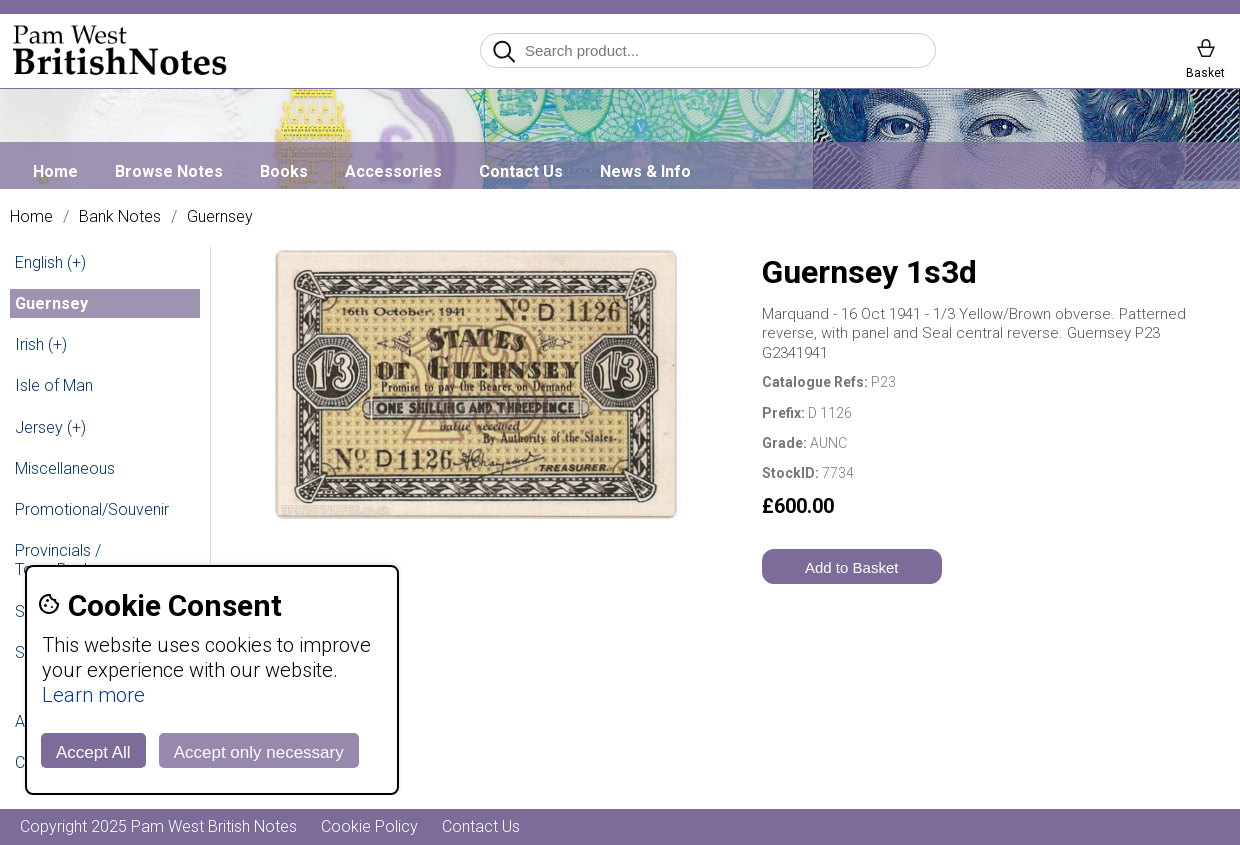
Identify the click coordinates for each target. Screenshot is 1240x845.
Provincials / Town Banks (58, 560)
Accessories (393, 171)
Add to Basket (851, 567)
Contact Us (521, 171)
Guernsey (220, 217)
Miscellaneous (65, 468)
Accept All (93, 752)
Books (284, 171)
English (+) (50, 262)
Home (55, 171)
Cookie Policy (369, 826)
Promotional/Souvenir (92, 509)
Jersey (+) (50, 427)
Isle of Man (54, 385)
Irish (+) (41, 344)
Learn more (93, 695)
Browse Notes (169, 171)
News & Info (645, 171)
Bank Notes (120, 217)
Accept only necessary (259, 752)
